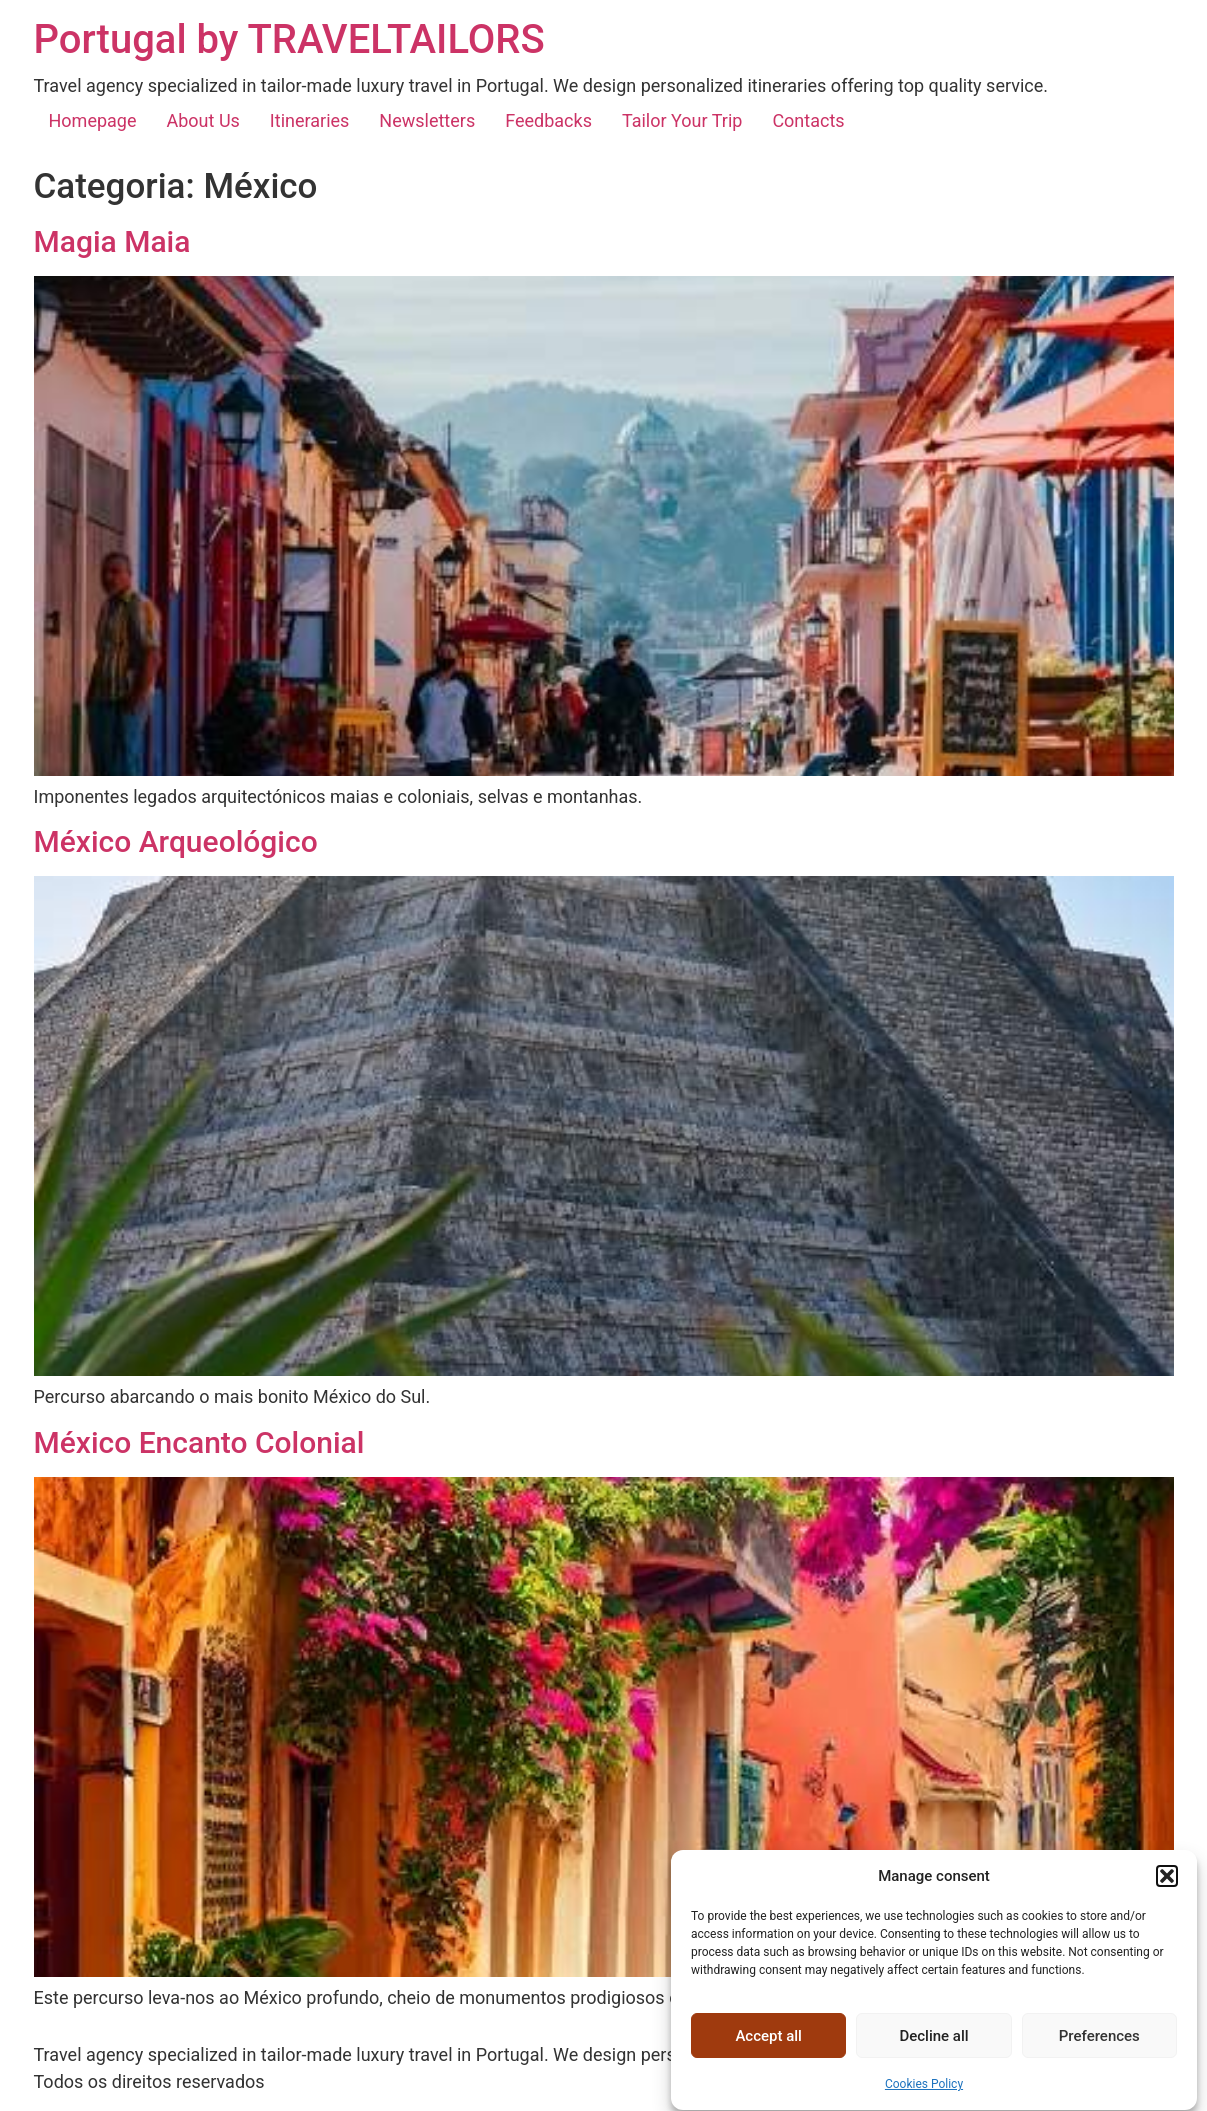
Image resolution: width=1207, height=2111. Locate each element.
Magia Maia (112, 241)
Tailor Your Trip (682, 120)
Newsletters (427, 120)
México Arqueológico (176, 841)
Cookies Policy (924, 2102)
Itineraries (310, 120)
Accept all (768, 2054)
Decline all (933, 2054)
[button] (1167, 1894)
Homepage (93, 120)
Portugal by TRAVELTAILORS (289, 39)
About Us (203, 120)
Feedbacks (548, 120)
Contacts (808, 120)
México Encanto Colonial (199, 1442)
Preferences (1099, 2054)
